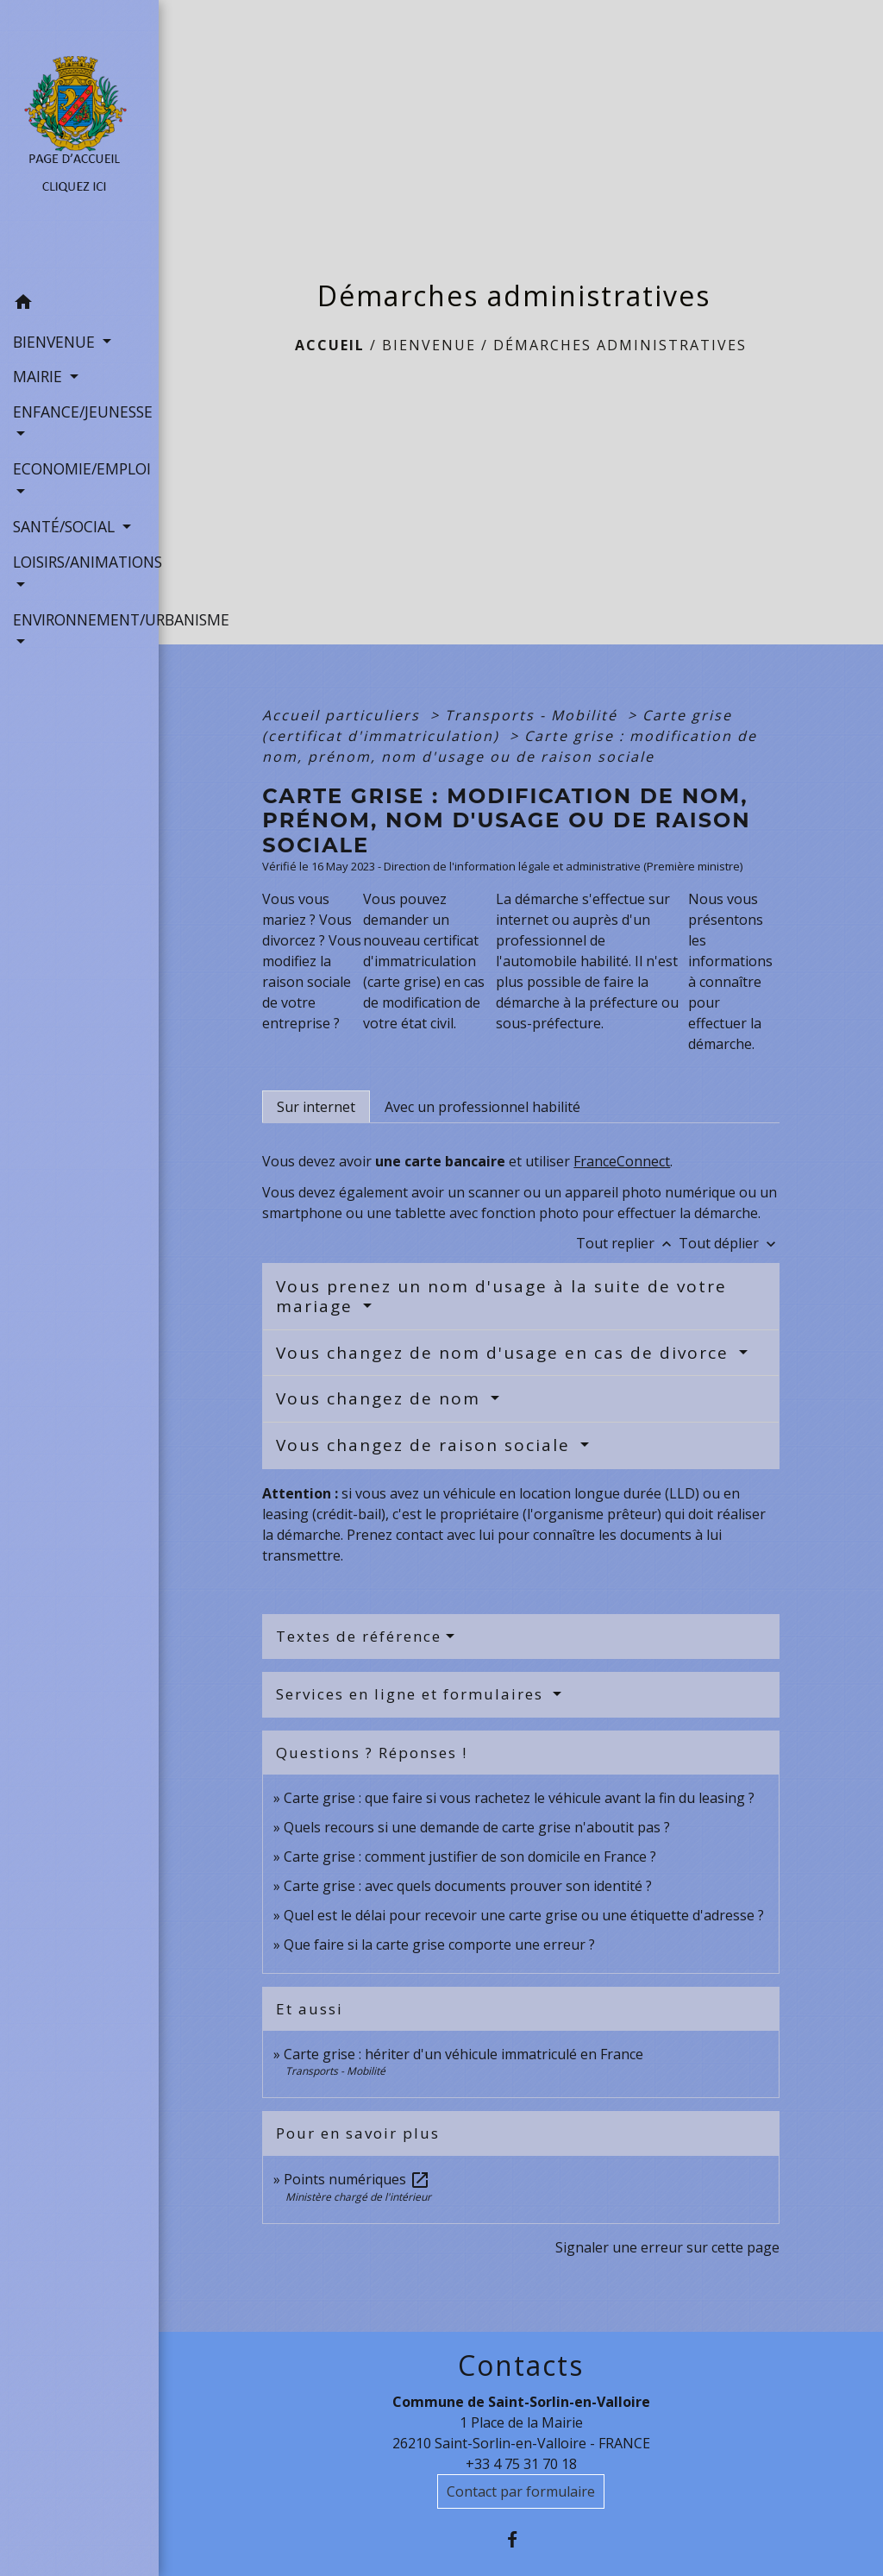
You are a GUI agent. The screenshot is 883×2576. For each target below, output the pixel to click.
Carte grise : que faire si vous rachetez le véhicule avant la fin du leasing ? (519, 1797)
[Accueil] (79, 143)
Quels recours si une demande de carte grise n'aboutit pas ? (477, 1827)
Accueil (330, 345)
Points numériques (357, 2179)
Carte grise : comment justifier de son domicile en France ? (470, 1856)
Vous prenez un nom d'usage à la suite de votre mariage (501, 1296)
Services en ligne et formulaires (412, 1694)
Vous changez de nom (381, 1398)
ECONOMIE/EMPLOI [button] (79, 468)
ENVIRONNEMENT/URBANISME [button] (79, 619)
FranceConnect (621, 1161)
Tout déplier (729, 1243)
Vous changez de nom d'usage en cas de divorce (505, 1352)
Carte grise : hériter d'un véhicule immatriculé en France (463, 2054)
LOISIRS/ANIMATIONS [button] (79, 561)
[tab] (316, 1106)
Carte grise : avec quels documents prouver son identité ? (469, 1885)
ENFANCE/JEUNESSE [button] (79, 411)
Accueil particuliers (343, 715)
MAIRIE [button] (39, 376)
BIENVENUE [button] (56, 341)
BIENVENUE (429, 345)
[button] (79, 305)
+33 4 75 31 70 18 (521, 2463)
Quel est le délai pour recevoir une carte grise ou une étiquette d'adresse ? (524, 1915)
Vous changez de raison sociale (426, 1445)
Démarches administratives (620, 345)
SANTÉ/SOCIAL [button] (66, 526)
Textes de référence (359, 1636)
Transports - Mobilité (534, 715)
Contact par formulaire (521, 2491)
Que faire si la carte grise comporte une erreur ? (439, 1944)
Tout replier (627, 1243)
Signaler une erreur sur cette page (667, 2247)
